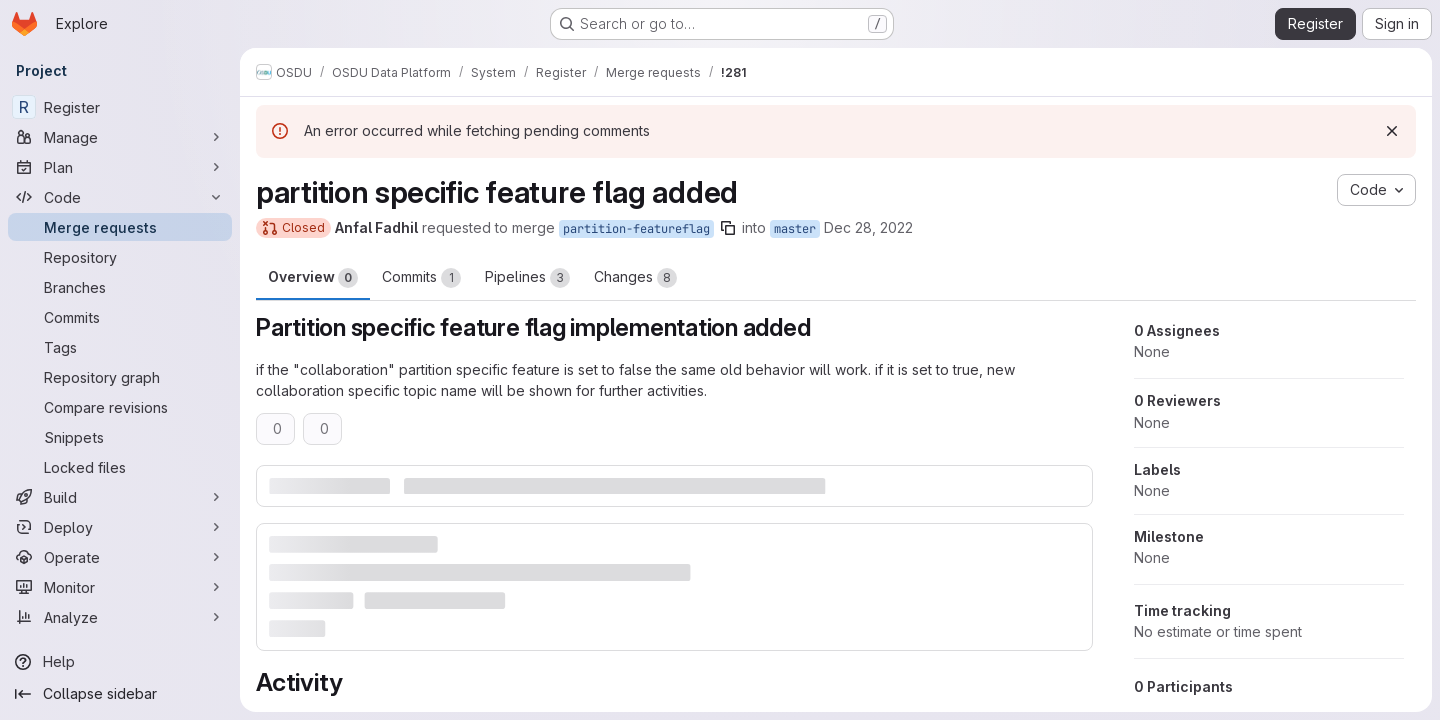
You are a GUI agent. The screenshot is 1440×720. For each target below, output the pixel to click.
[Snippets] (120, 437)
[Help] (120, 662)
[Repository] (120, 257)
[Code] (120, 197)
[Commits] (120, 317)
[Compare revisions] (120, 407)
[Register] (120, 107)
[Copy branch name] (728, 228)
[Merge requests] (120, 227)
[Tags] (120, 347)
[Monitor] (120, 587)
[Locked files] (120, 467)
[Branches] (120, 287)
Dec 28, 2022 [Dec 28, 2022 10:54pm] (868, 227)
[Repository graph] (120, 377)
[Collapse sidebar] (120, 694)
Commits (421, 278)
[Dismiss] (1392, 131)
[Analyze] (120, 617)
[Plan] (120, 167)
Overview (313, 278)
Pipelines (527, 278)
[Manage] (120, 137)
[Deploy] (120, 527)
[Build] (120, 497)
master (795, 229)
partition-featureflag (636, 229)
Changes (635, 278)
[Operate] (120, 557)
